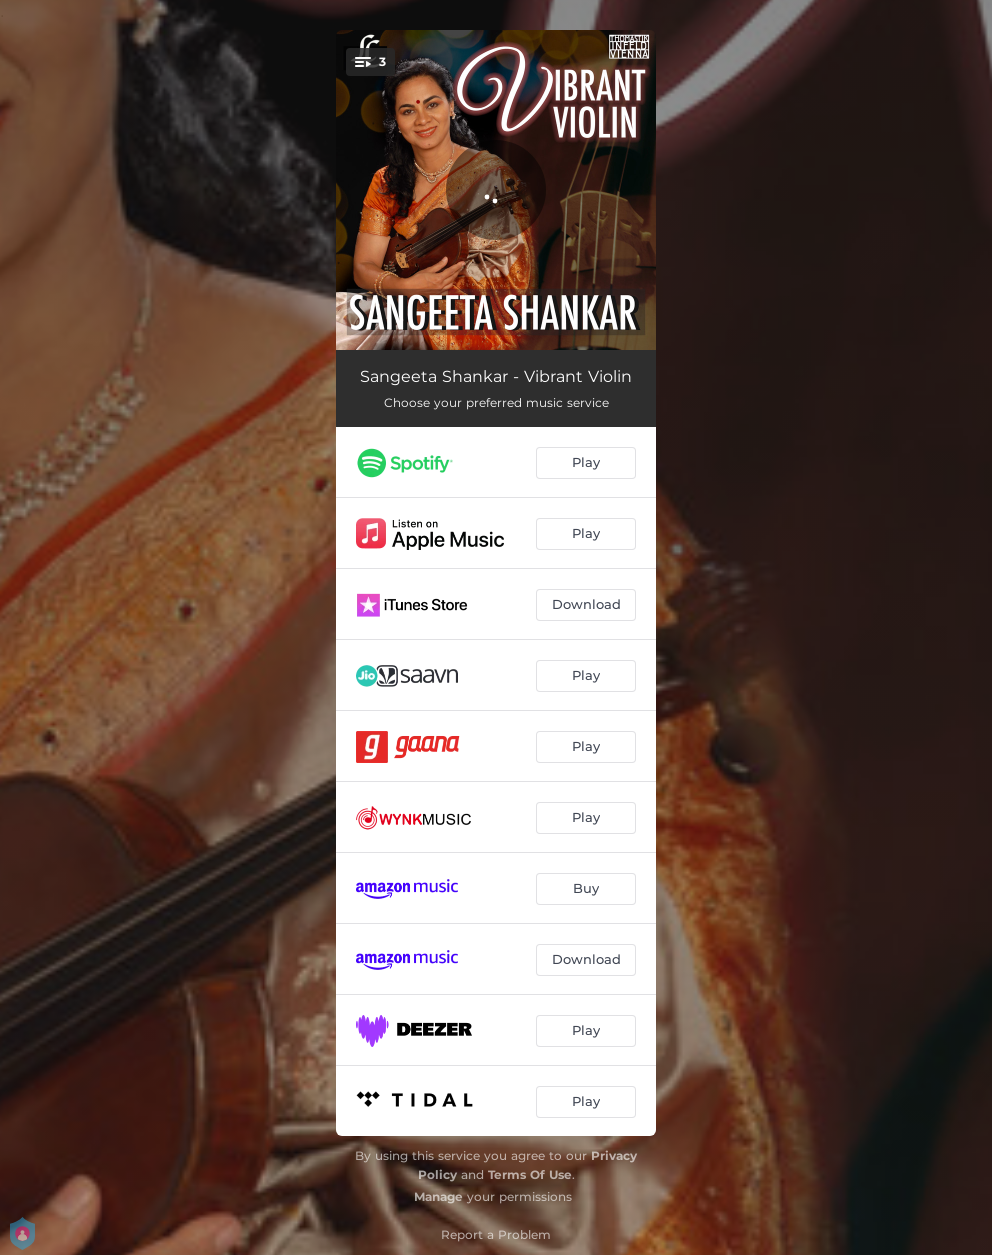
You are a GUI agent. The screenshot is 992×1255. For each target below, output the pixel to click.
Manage (438, 1196)
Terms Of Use (530, 1174)
